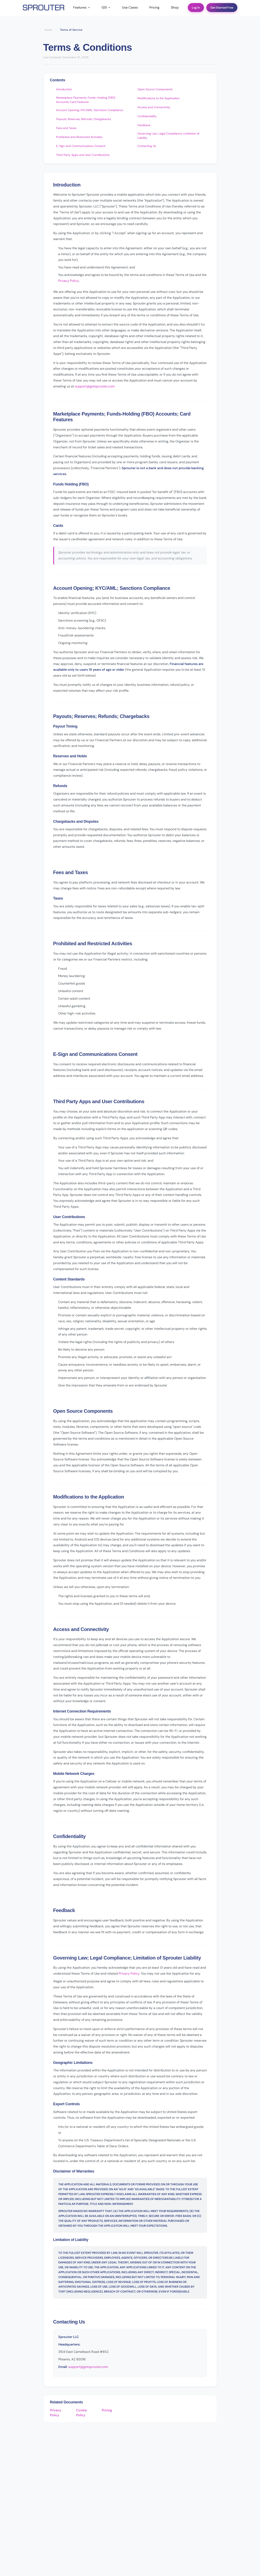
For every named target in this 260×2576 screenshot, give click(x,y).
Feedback (143, 125)
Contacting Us (146, 146)
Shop (175, 8)
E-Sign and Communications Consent (80, 146)
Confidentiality (147, 116)
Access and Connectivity (153, 107)
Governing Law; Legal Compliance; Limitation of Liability (168, 136)
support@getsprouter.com (95, 386)
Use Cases (130, 8)
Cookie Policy (81, 2412)
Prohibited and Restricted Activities (79, 137)
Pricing (154, 8)
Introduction (64, 89)
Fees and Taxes (66, 128)
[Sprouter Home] (43, 8)
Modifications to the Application (158, 98)
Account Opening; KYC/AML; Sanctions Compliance (89, 110)
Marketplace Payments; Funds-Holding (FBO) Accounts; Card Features (85, 100)
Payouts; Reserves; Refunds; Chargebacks (83, 119)
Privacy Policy (68, 281)
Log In (196, 8)
